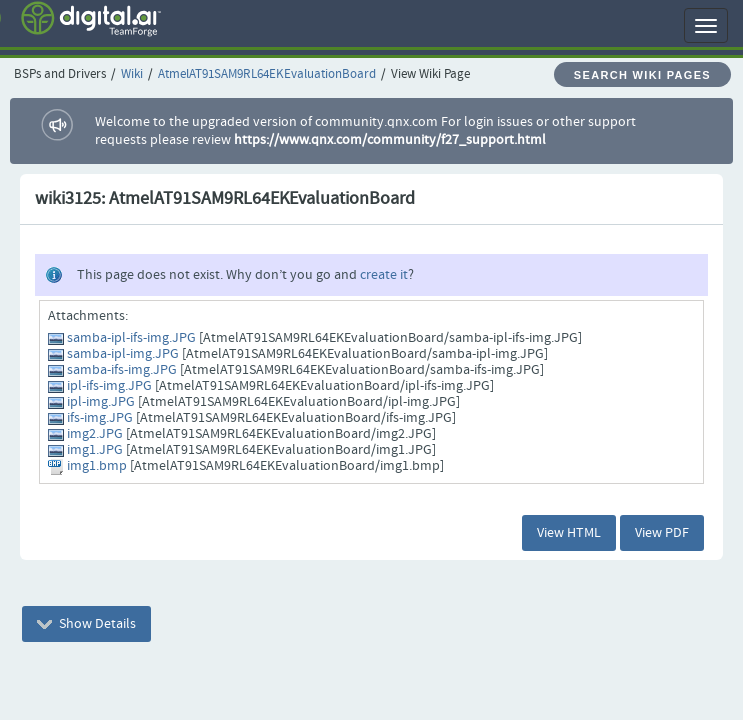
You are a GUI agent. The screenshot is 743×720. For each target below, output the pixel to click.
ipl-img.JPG (101, 402)
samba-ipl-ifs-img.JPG (131, 338)
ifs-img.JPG (100, 418)
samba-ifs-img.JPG (122, 370)
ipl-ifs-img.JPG (109, 386)
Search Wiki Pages (642, 75)
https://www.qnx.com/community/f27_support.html (390, 140)
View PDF (662, 533)
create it (384, 275)
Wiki (132, 74)
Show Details (86, 624)
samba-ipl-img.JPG (123, 354)
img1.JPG (95, 450)
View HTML (569, 533)
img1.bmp (97, 466)
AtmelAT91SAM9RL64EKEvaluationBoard (267, 74)
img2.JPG (95, 434)
